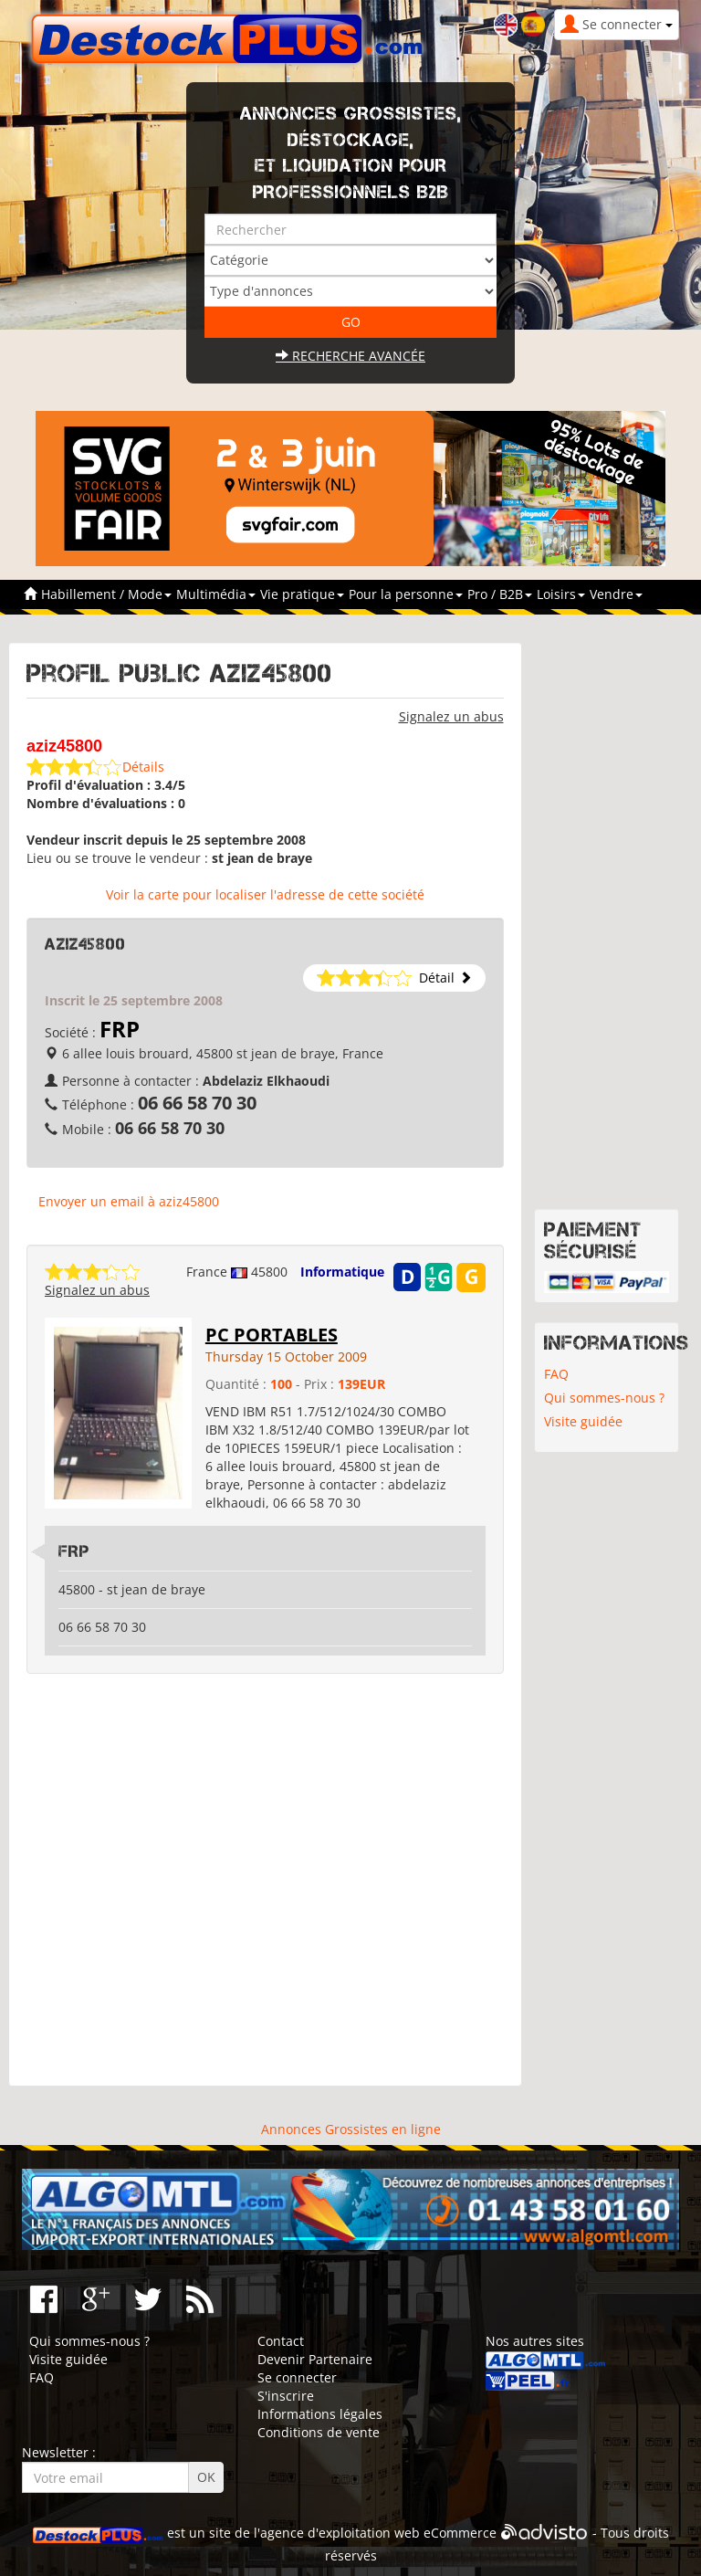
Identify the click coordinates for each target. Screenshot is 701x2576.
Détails (143, 766)
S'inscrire (285, 2395)
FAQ (556, 1374)
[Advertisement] (265, 1880)
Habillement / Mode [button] (106, 594)
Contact (280, 2341)
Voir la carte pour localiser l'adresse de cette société (265, 894)
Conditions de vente (318, 2432)
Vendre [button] (616, 594)
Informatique (342, 1271)
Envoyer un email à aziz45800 (128, 1201)
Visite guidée (583, 1421)
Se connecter (297, 2377)
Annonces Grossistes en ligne (351, 2129)
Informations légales (319, 2414)
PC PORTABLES (271, 1334)
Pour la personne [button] (406, 594)
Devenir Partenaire (314, 2359)
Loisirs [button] (561, 594)
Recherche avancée (350, 355)
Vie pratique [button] (302, 594)
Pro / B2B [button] (499, 594)
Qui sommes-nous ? (604, 1397)
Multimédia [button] (216, 594)
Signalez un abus (451, 716)
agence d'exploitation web (340, 2532)
